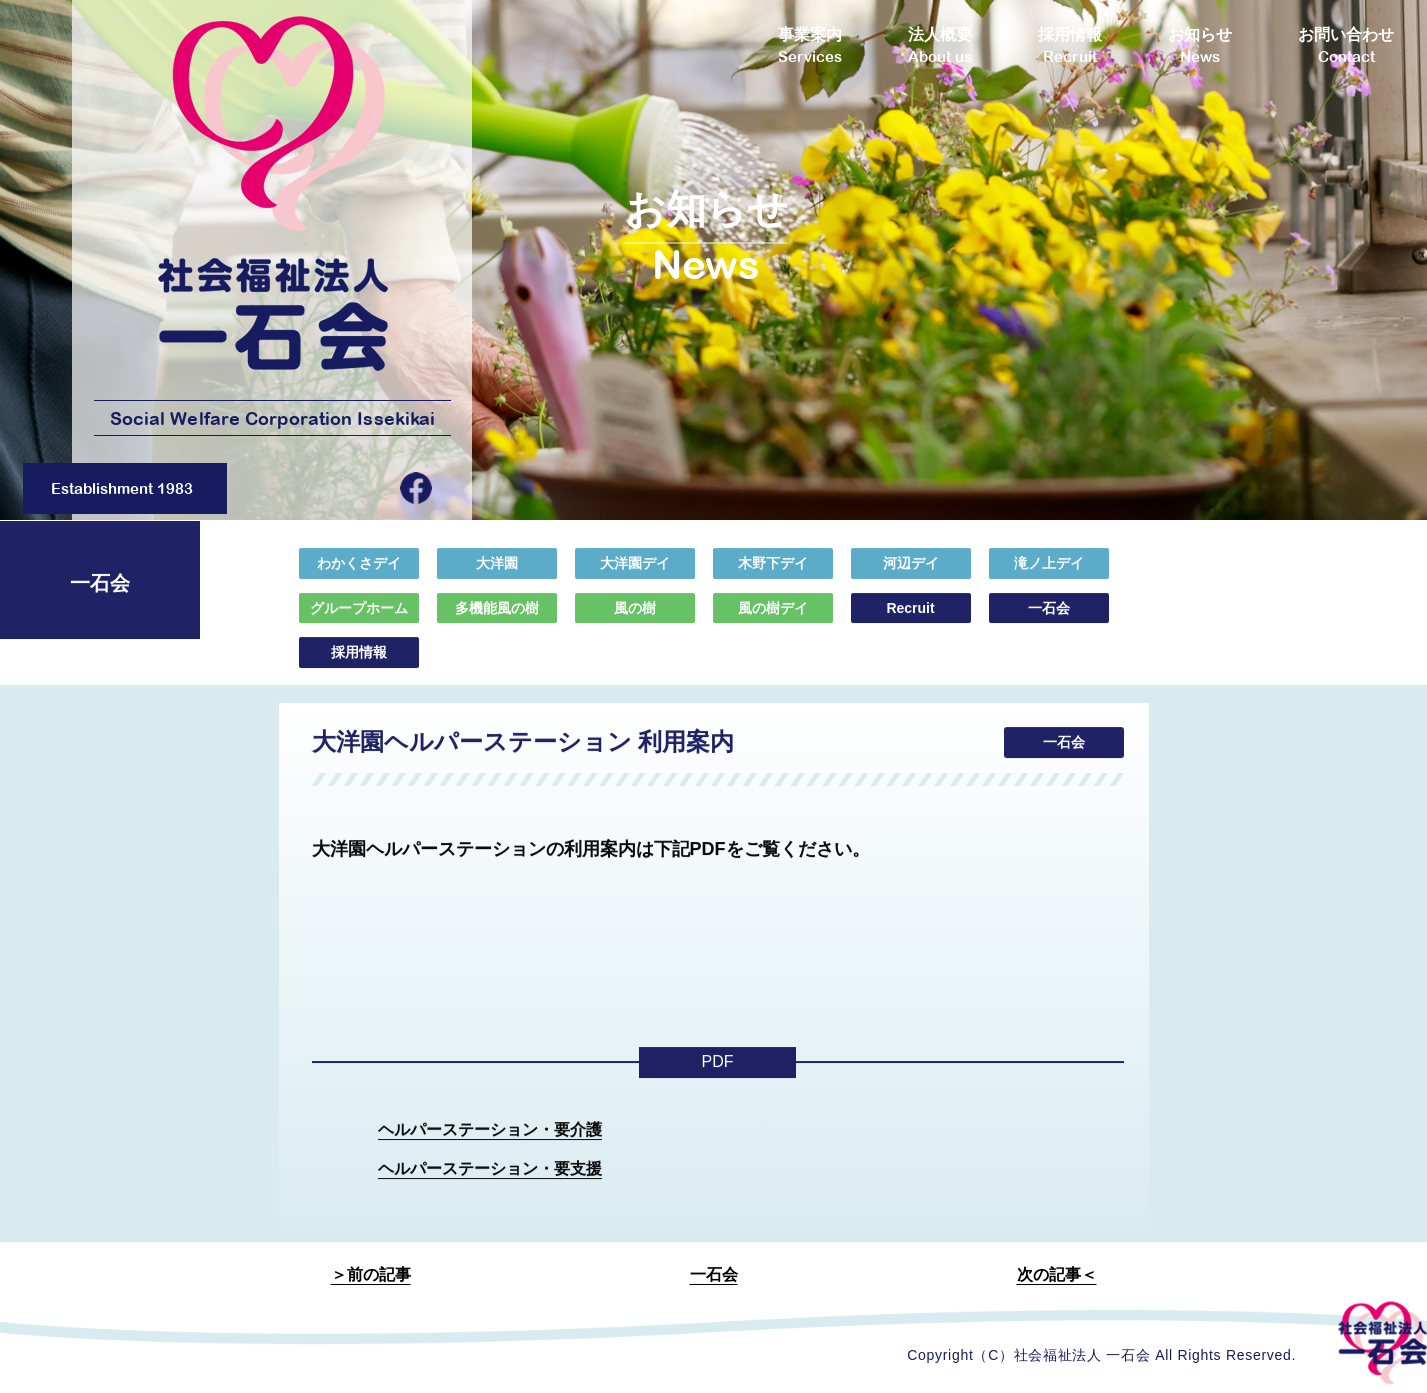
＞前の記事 (371, 1274)
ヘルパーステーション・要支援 (490, 1181)
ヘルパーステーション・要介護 (490, 1142)
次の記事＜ (1057, 1274)
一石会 (1049, 621)
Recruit (910, 621)
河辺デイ (911, 577)
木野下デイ (773, 577)
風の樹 (635, 621)
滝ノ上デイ (1049, 577)
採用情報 (359, 666)
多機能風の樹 (497, 621)
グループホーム (359, 621)
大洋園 (497, 577)
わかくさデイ (359, 577)
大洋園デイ (635, 577)
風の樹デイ (773, 621)
